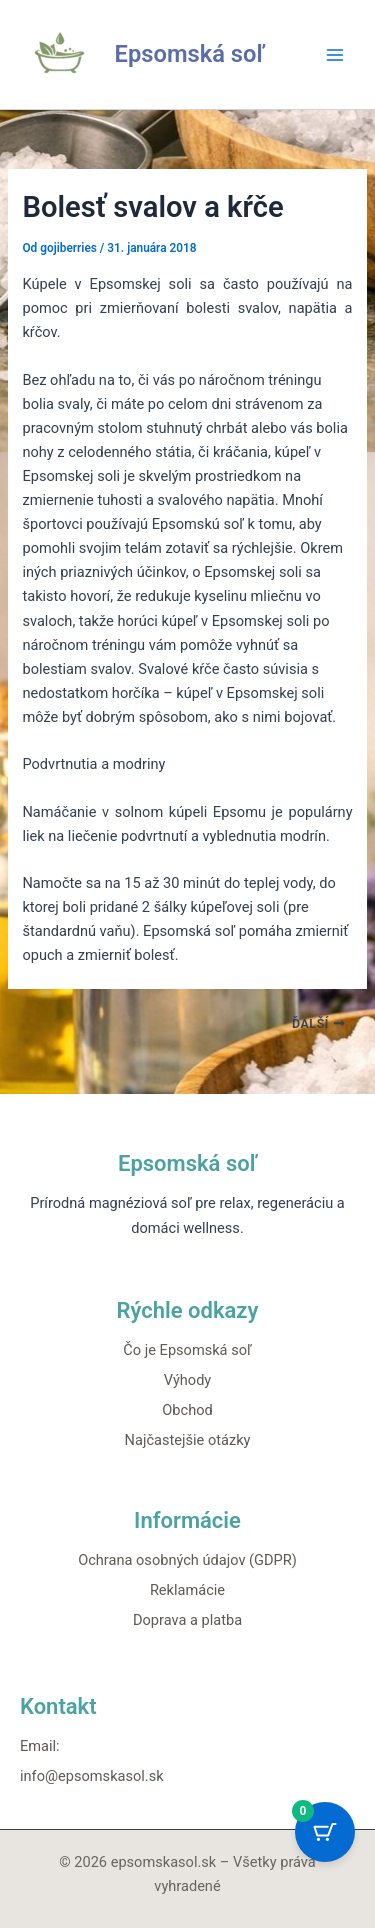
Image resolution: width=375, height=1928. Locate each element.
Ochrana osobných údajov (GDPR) (187, 1560)
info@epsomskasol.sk (92, 1776)
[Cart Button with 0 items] (325, 1832)
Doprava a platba (187, 1620)
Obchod (187, 1410)
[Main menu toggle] (335, 54)
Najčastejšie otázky (188, 1440)
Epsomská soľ (190, 54)
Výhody (188, 1380)
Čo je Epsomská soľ (187, 1350)
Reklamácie (187, 1590)
